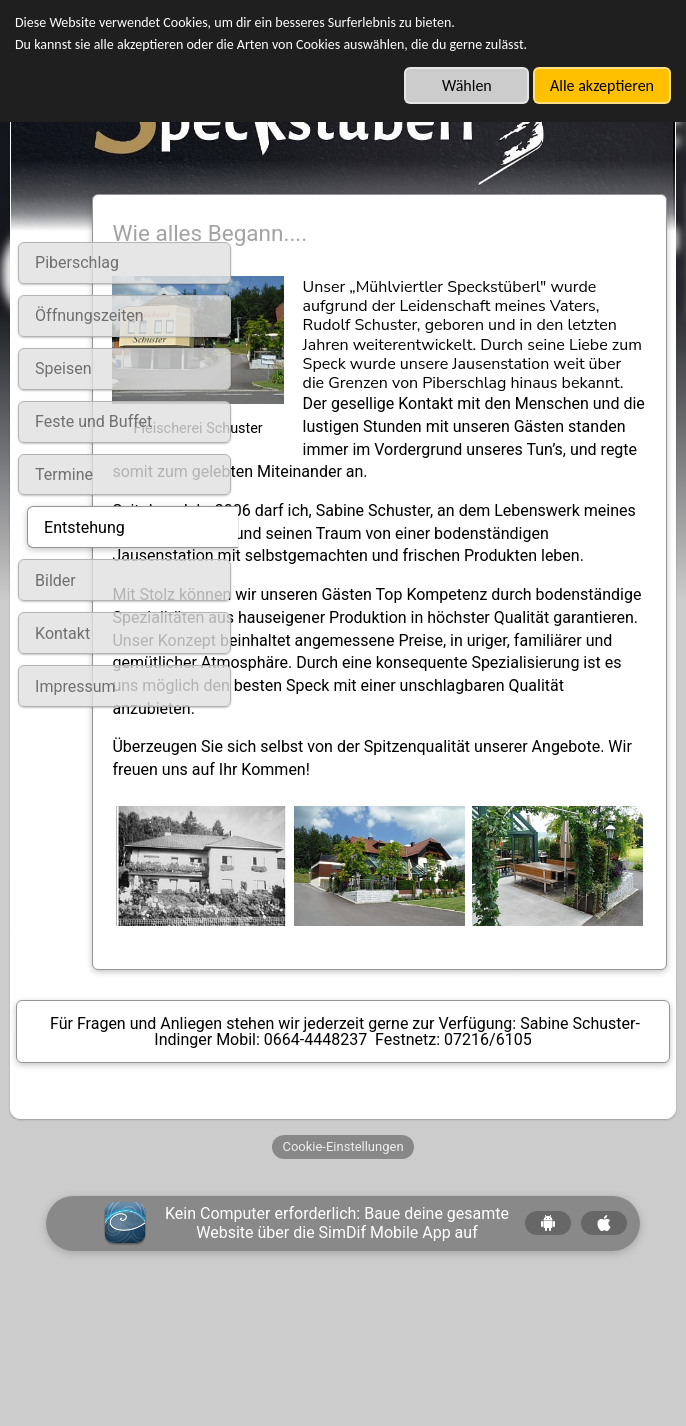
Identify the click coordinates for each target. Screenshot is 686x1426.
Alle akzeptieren (602, 85)
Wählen (467, 85)
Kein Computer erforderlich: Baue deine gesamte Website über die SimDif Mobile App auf (337, 1349)
